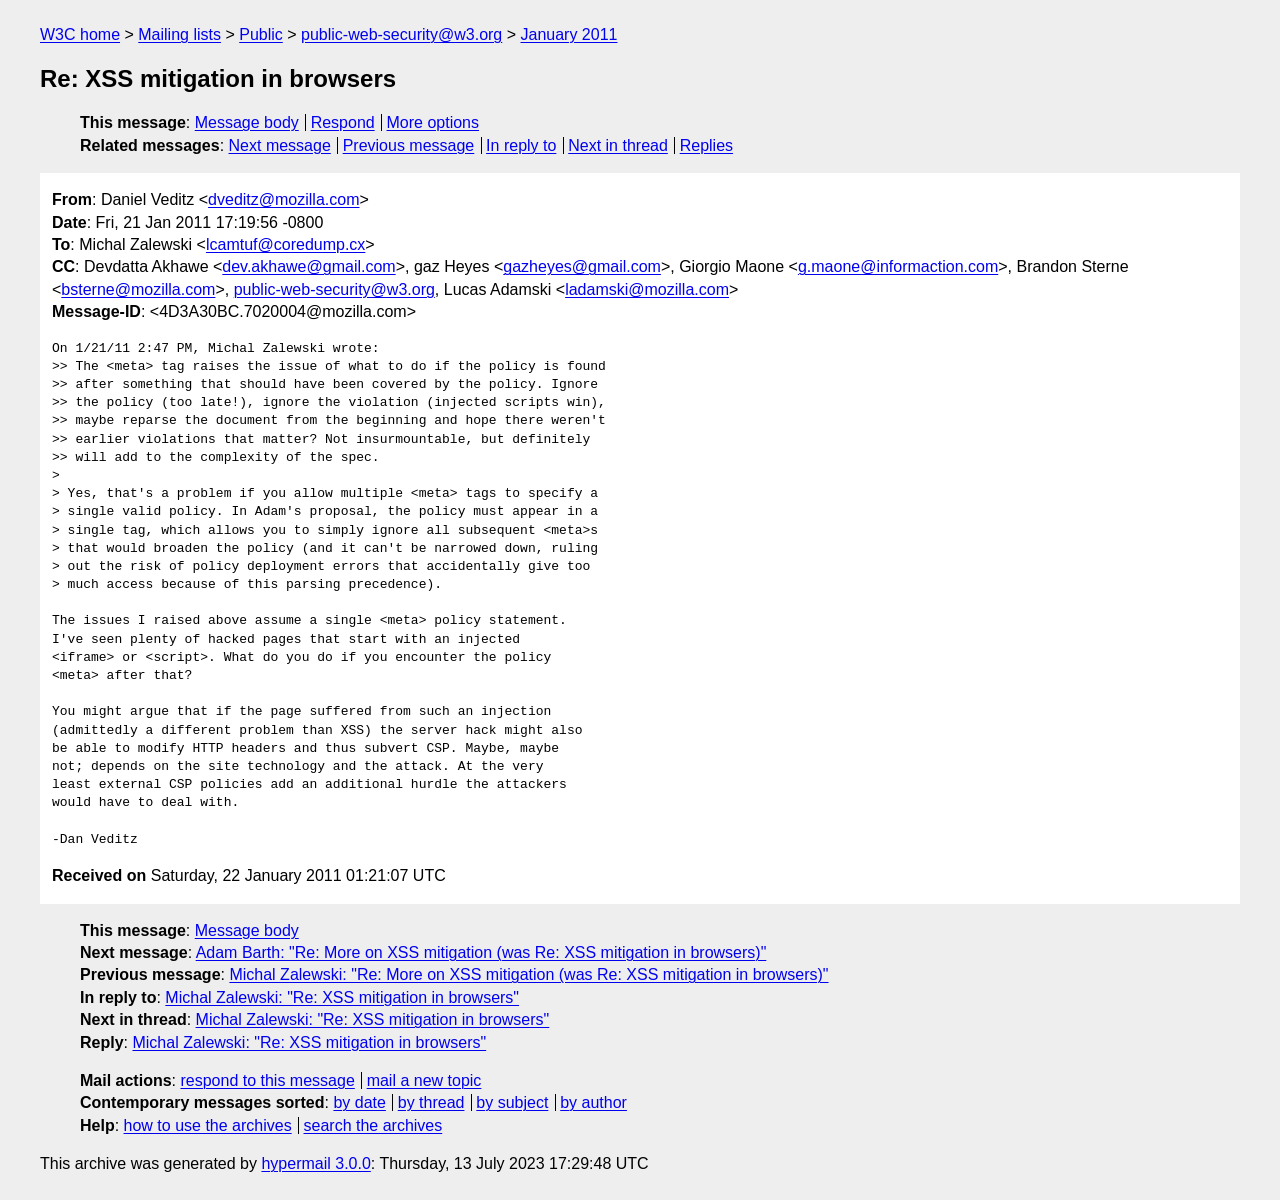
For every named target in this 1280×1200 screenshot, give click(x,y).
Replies (706, 145)
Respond (343, 122)
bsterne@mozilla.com (138, 289)
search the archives (373, 1125)
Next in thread (618, 145)
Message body (247, 122)
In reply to (521, 145)
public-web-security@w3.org (401, 34)
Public (261, 34)
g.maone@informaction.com (898, 266)
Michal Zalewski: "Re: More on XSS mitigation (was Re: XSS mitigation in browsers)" (528, 974)
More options (433, 122)
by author (593, 1102)
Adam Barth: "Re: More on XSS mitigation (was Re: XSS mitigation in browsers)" (481, 952)
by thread (431, 1102)
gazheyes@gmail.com (582, 266)
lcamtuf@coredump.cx (285, 244)
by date (359, 1102)
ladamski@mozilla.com (647, 289)
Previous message (409, 145)
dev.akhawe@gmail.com (308, 266)
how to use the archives (208, 1125)
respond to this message (267, 1080)
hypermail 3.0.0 (315, 1163)
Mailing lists (179, 34)
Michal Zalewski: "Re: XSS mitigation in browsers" (342, 997)
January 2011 (569, 34)
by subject (512, 1102)
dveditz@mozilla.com (283, 199)
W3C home (80, 34)
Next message (280, 145)
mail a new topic (424, 1080)
